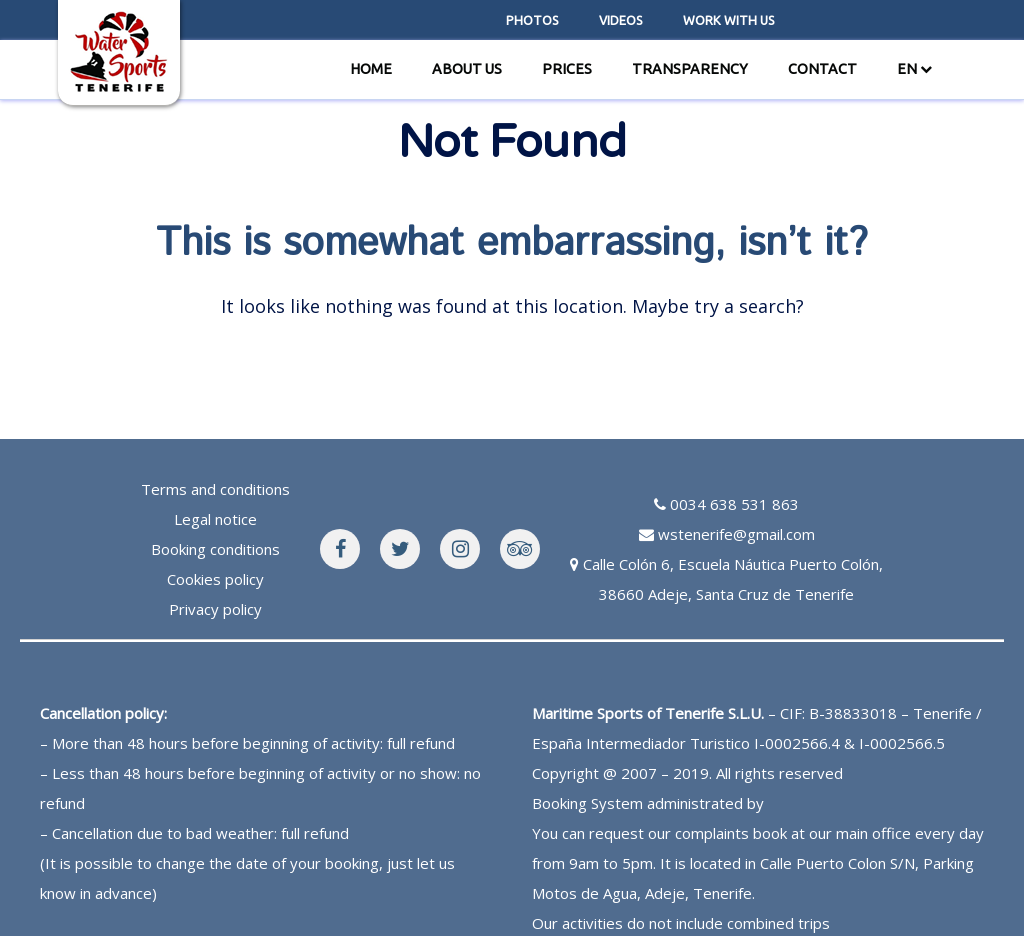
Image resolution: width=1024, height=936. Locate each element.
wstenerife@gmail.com (736, 534)
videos (621, 20)
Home (371, 69)
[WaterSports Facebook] (340, 549)
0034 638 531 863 (734, 504)
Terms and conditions (215, 489)
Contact (822, 69)
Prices (567, 69)
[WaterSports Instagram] (460, 549)
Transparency (690, 69)
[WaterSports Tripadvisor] (520, 549)
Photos (532, 20)
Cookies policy (215, 579)
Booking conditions (215, 549)
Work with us (729, 20)
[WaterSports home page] (119, 50)
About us (467, 69)
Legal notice (215, 519)
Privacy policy (215, 609)
